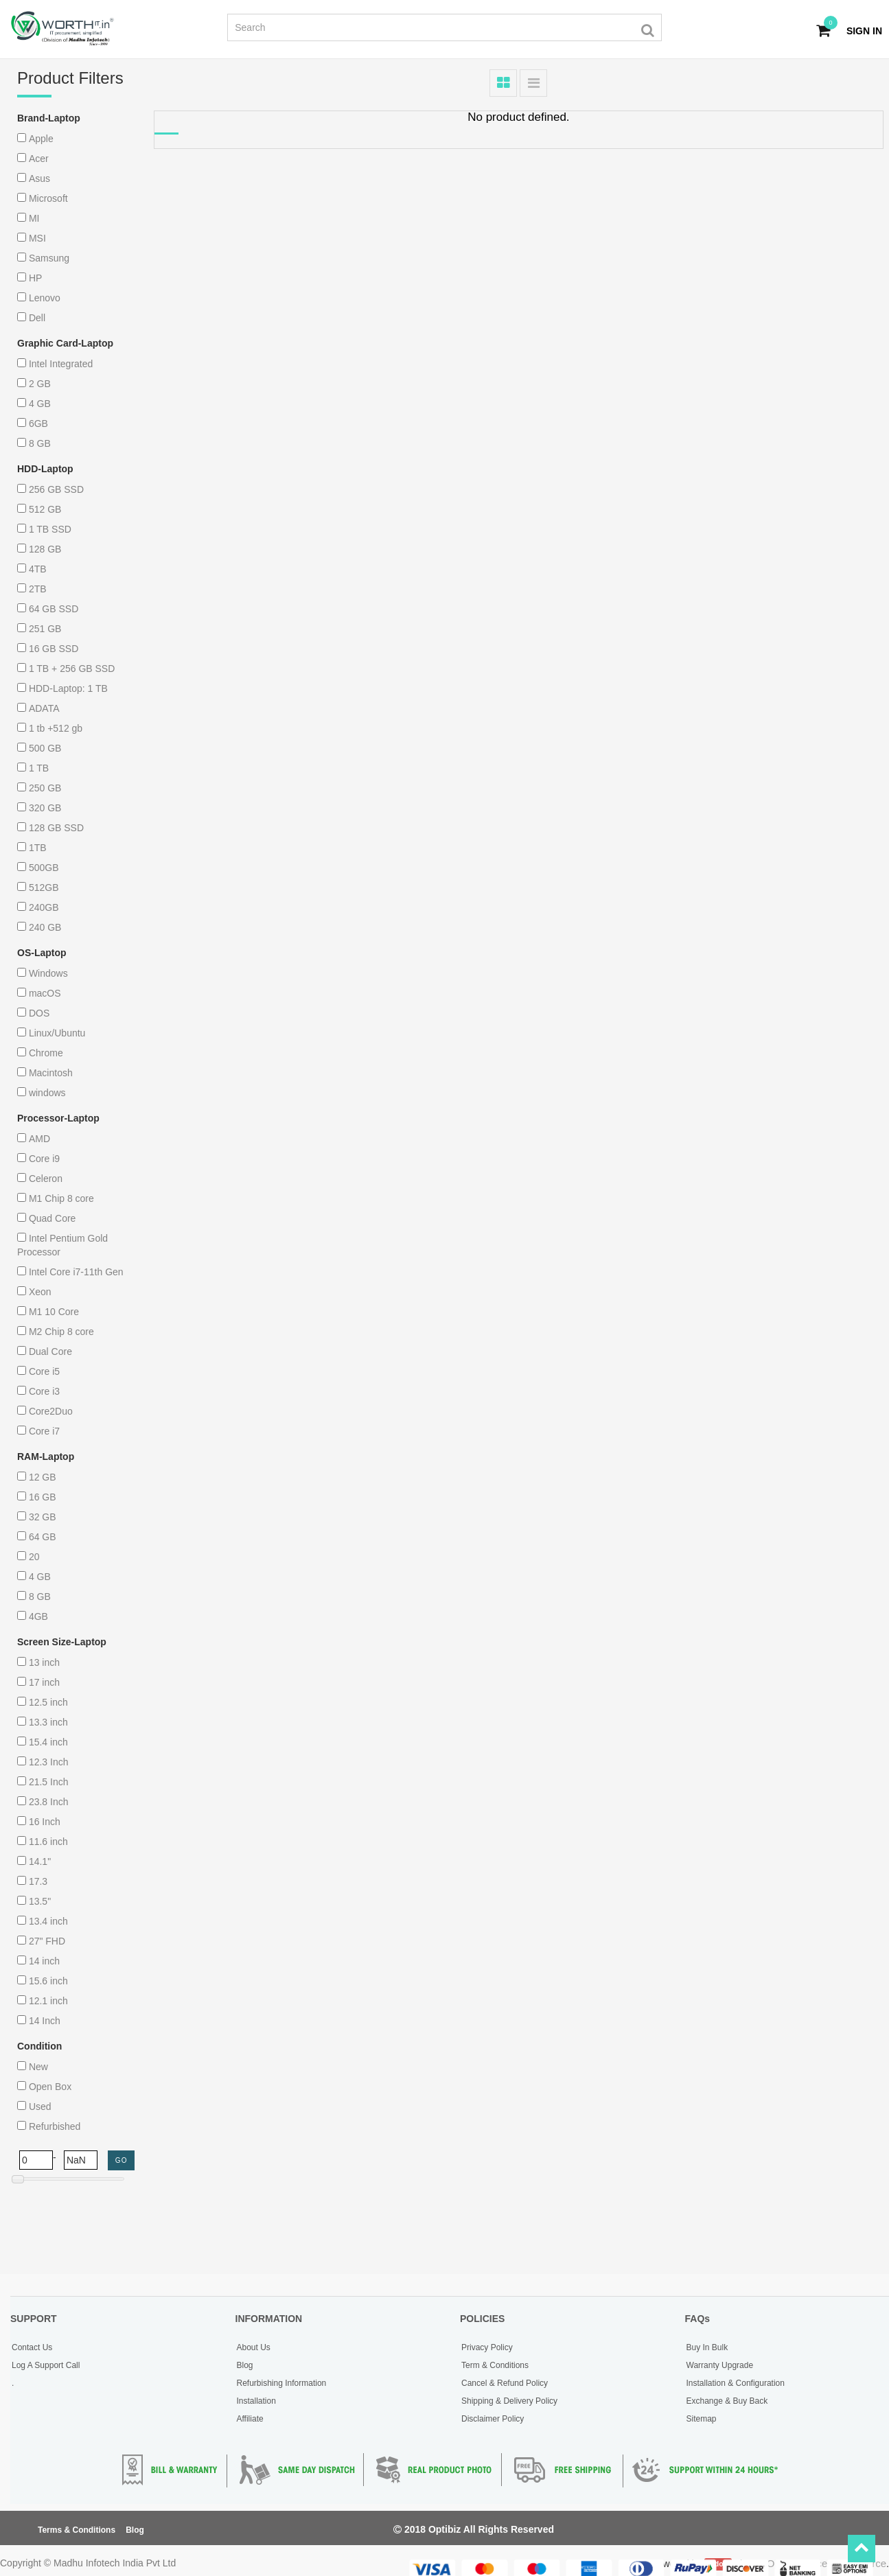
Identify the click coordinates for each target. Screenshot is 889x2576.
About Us (253, 2347)
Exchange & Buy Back (727, 2401)
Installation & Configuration (735, 2383)
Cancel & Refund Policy (504, 2383)
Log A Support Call (46, 2365)
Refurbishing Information (282, 2383)
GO (121, 2160)
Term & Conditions (495, 2365)
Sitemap (701, 2419)
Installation (256, 2401)
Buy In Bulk (707, 2347)
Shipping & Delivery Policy (509, 2401)
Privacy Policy (487, 2347)
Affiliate (250, 2419)
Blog (245, 2365)
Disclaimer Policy (492, 2419)
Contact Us (32, 2347)
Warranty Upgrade (720, 2365)
